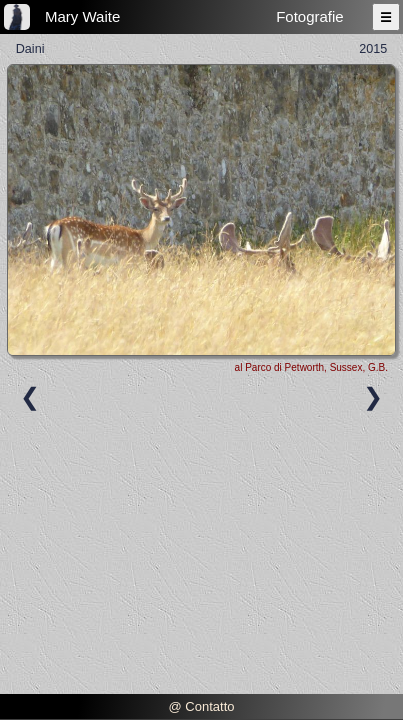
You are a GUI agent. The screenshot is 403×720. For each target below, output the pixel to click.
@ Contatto (202, 706)
